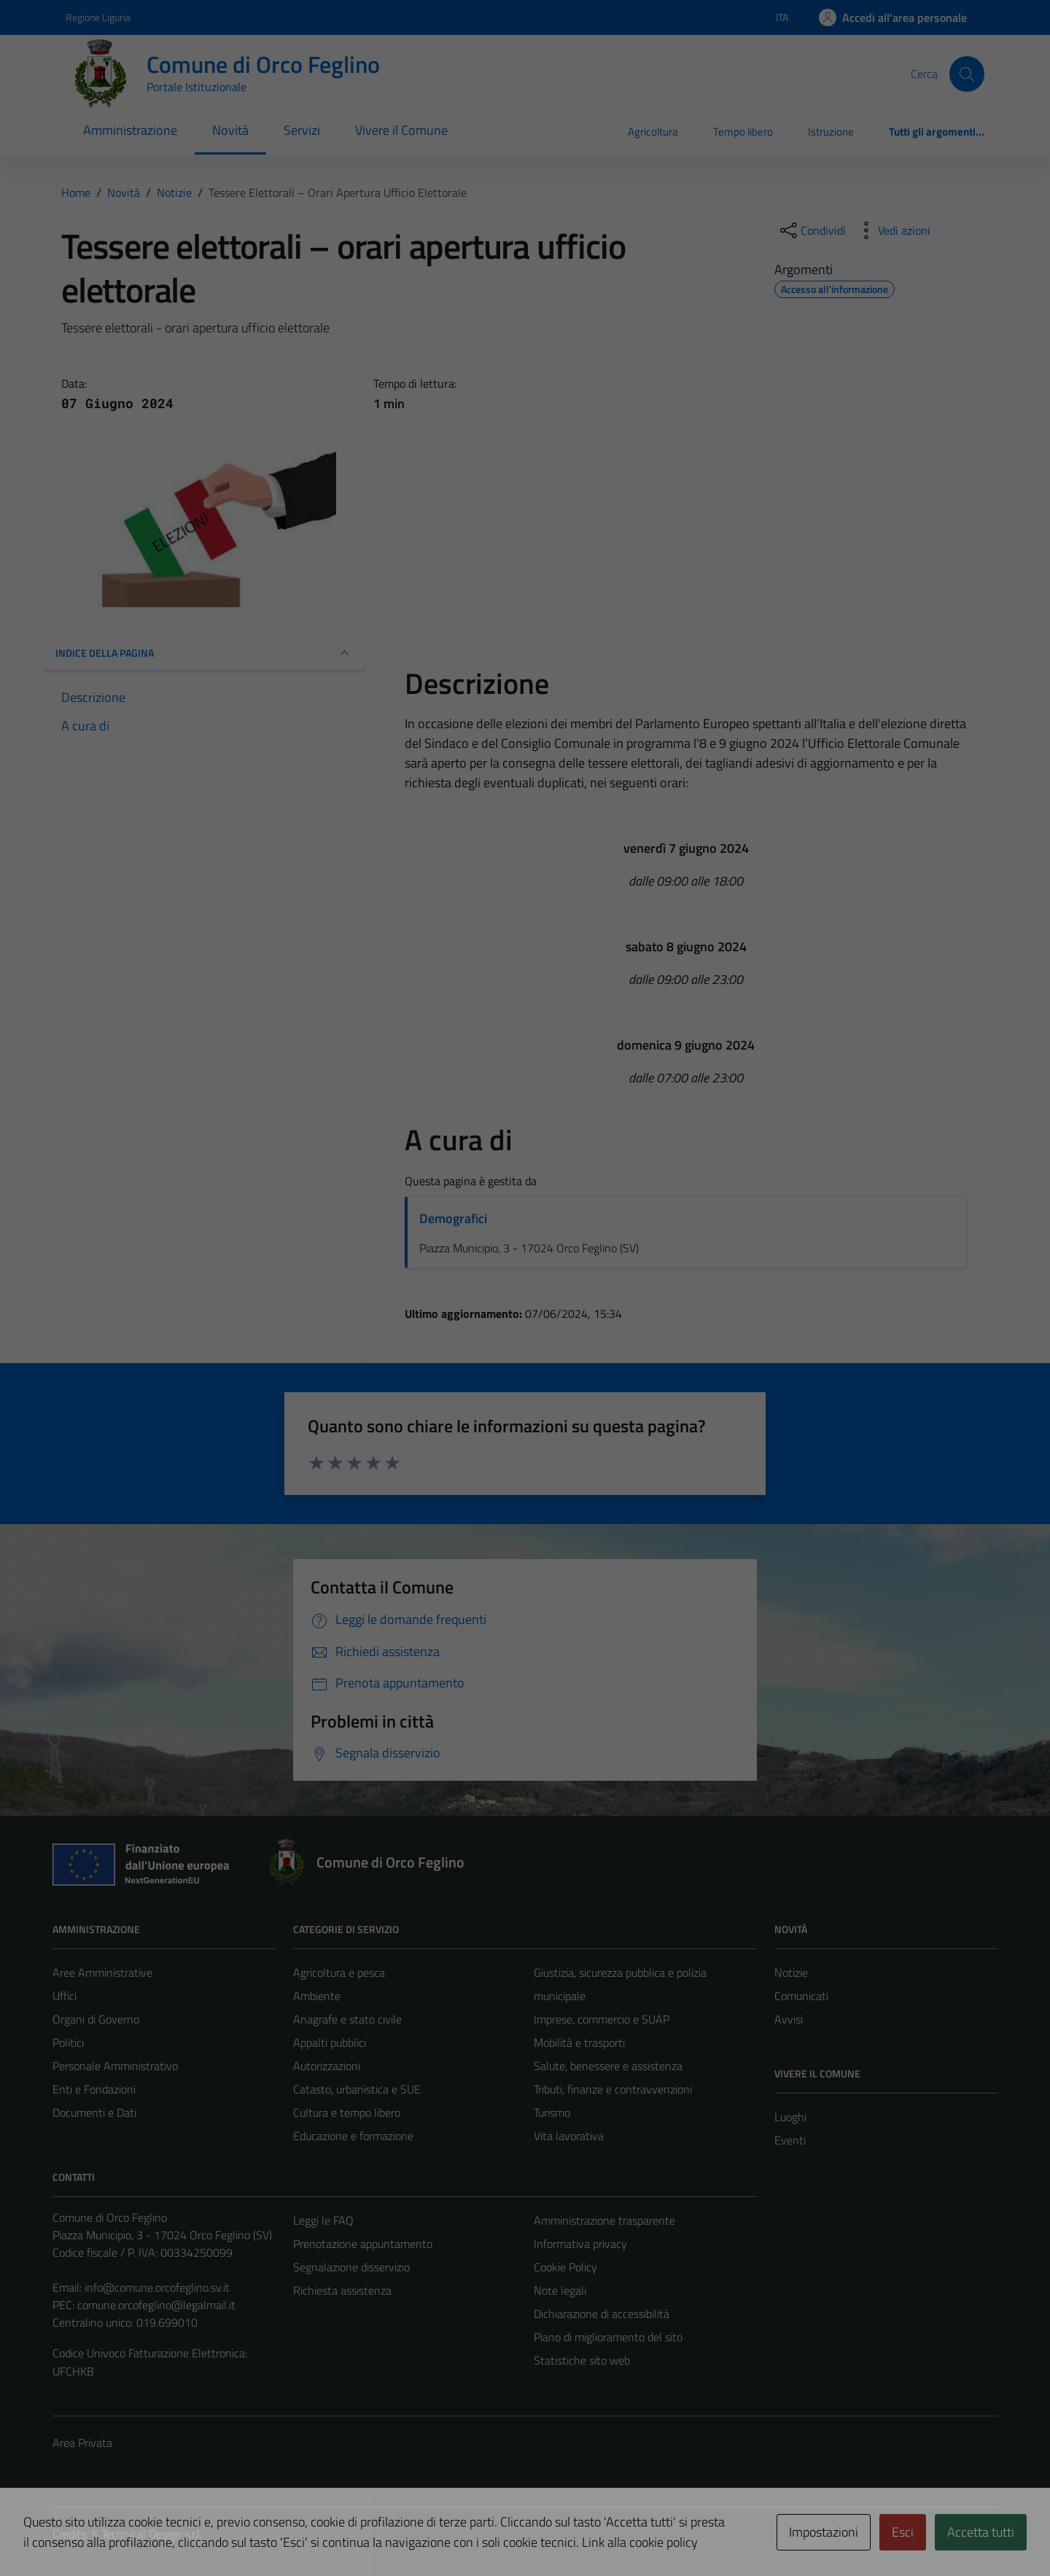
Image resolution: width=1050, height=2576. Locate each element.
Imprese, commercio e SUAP (601, 2019)
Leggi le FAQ (323, 2220)
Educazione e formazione (353, 2135)
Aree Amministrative (102, 1972)
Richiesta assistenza (342, 2290)
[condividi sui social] (811, 230)
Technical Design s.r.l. (151, 2533)
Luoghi (790, 2117)
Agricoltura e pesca (339, 1972)
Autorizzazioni (326, 2066)
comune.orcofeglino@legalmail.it (156, 2305)
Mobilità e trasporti (579, 2042)
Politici (68, 2042)
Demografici (453, 1218)
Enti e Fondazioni (94, 2089)
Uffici (64, 1996)
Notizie (791, 1972)
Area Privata (82, 2442)
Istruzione (831, 131)
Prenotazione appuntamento (362, 2243)
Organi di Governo (95, 2019)
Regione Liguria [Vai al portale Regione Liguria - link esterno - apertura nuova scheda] (98, 17)
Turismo (552, 2112)
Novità (230, 130)
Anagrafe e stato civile (347, 2019)
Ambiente (317, 1996)
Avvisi (788, 2019)
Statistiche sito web (582, 2360)
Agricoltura (653, 131)
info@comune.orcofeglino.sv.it (157, 2287)
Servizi (302, 130)
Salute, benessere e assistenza (608, 2066)
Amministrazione (130, 130)
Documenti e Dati (94, 2112)
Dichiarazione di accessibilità (601, 2313)
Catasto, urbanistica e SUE (357, 2089)
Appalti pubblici (329, 2042)
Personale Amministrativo (115, 2066)
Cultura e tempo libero (346, 2112)
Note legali (560, 2290)
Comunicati (801, 1996)
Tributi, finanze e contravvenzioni (613, 2089)
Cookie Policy (565, 2267)
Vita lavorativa (569, 2135)
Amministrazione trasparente (604, 2220)
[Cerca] (966, 73)
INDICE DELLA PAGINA (204, 653)
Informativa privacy (580, 2243)
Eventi (790, 2140)
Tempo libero (743, 131)
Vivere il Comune (401, 130)
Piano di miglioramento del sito (608, 2337)
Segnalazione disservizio (351, 2267)
